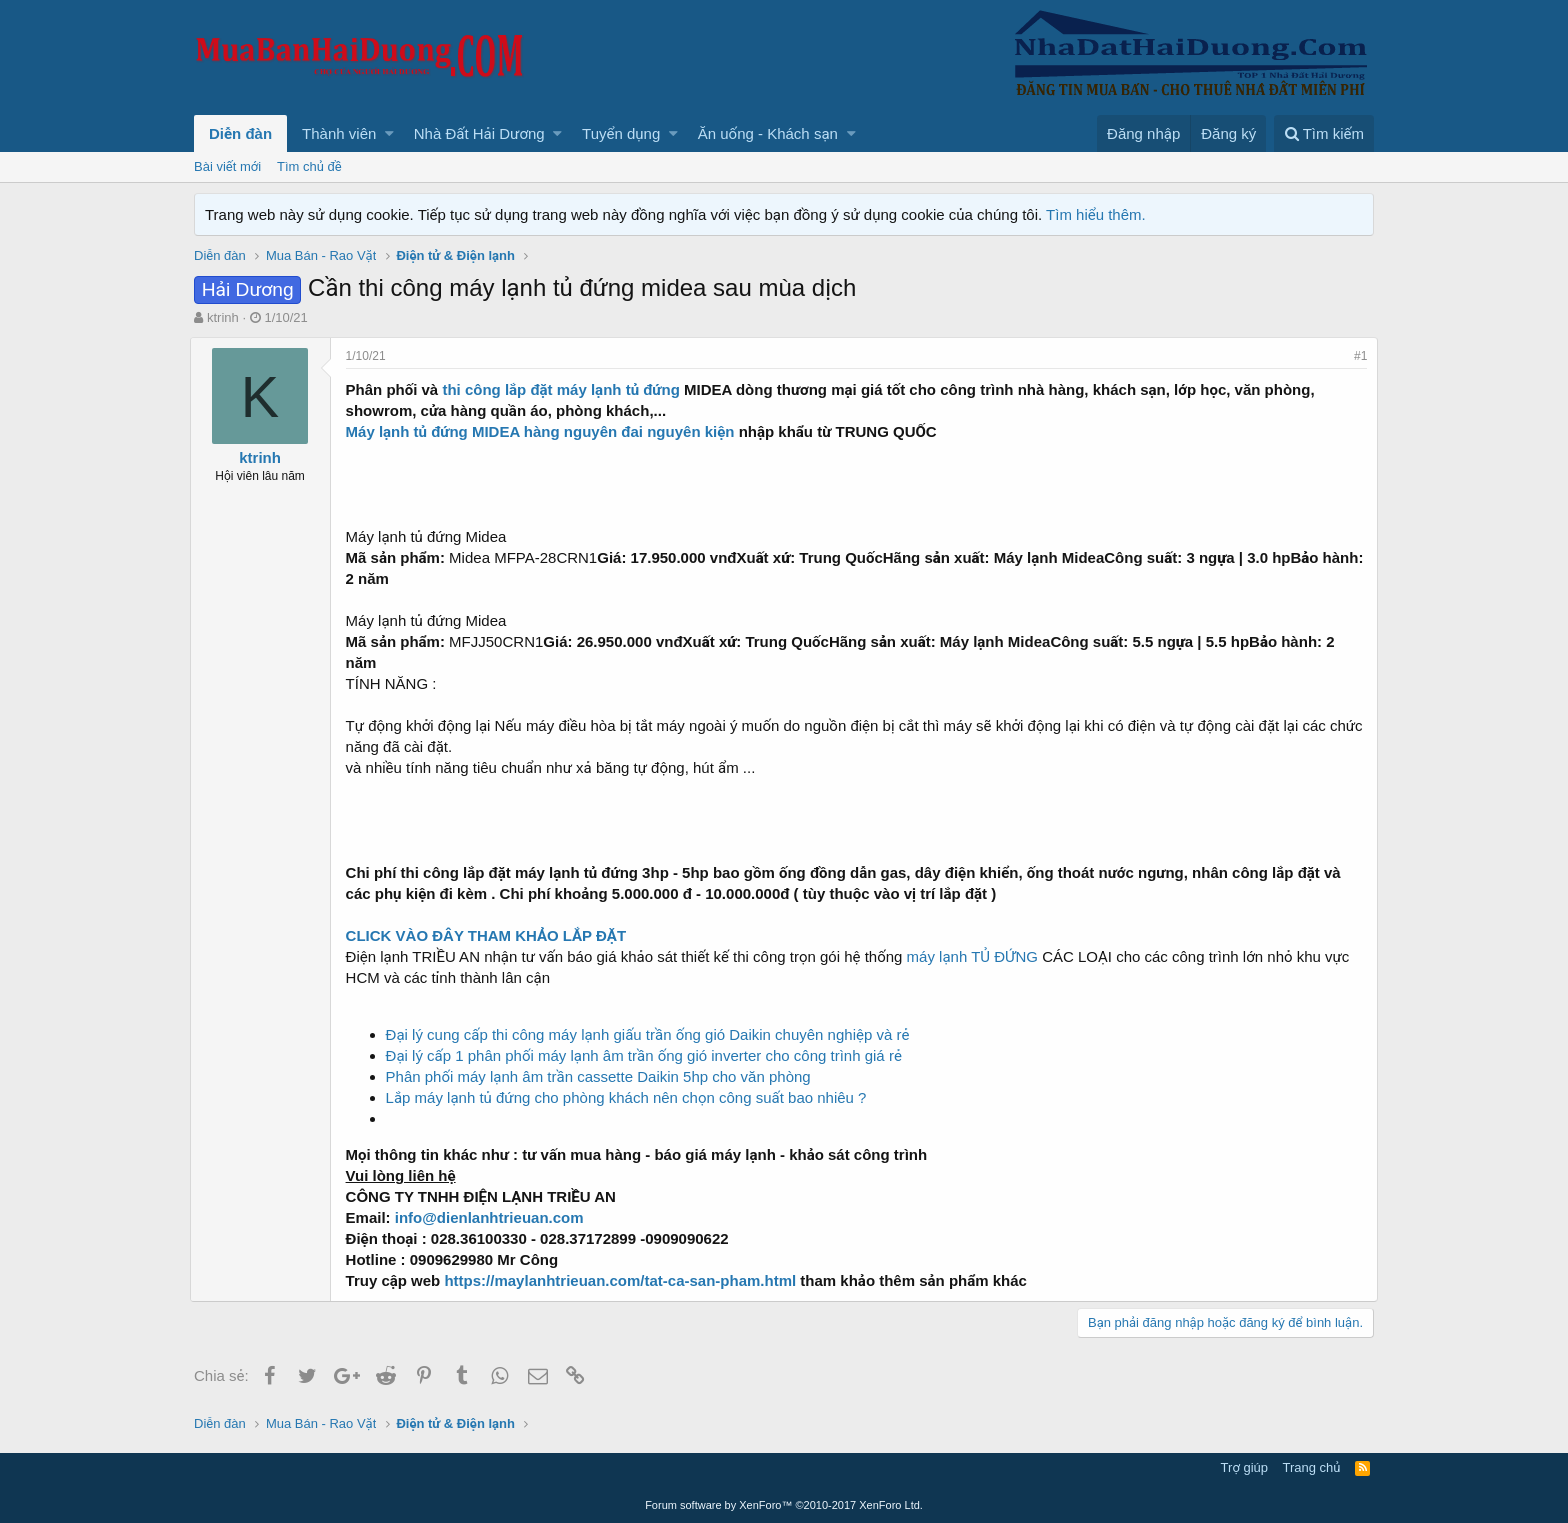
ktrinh (223, 317)
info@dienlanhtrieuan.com (493, 1217)
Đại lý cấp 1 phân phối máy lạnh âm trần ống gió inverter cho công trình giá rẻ (648, 1055)
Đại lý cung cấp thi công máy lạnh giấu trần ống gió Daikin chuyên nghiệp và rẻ (652, 1034)
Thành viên (339, 133)
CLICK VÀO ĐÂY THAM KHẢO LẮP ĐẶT (490, 935)
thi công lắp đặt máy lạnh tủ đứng (568, 389)
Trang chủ (1312, 1467)
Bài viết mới (227, 166)
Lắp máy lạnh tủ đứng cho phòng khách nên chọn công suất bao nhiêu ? (630, 1097)
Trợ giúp (1244, 1467)
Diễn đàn (240, 133)
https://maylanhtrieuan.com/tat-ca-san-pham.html (623, 1280)
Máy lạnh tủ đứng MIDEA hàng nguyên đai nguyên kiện (546, 431)
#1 (1356, 356)
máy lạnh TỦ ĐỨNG (976, 956)
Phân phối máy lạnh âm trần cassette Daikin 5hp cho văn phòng (602, 1076)
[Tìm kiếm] (1324, 133)
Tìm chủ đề (309, 166)
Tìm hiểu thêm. (1096, 214)
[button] (389, 133)
